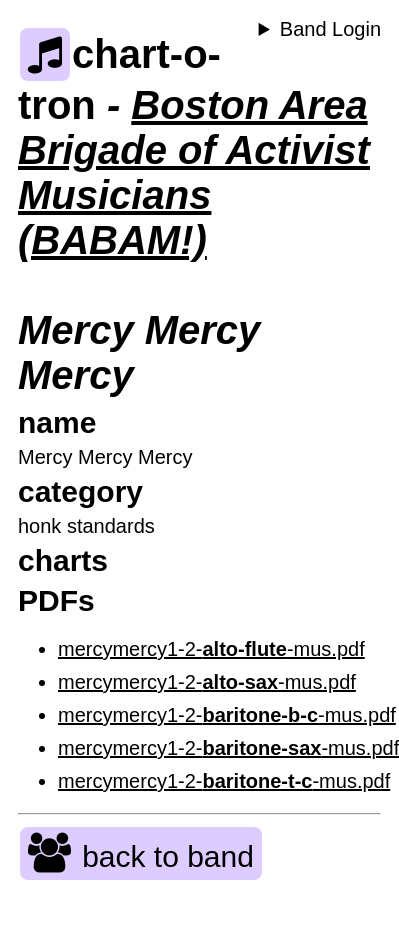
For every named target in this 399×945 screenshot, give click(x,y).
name (57, 422)
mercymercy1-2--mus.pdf (211, 649)
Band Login (330, 29)
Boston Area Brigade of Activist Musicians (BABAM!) (194, 172)
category (80, 491)
